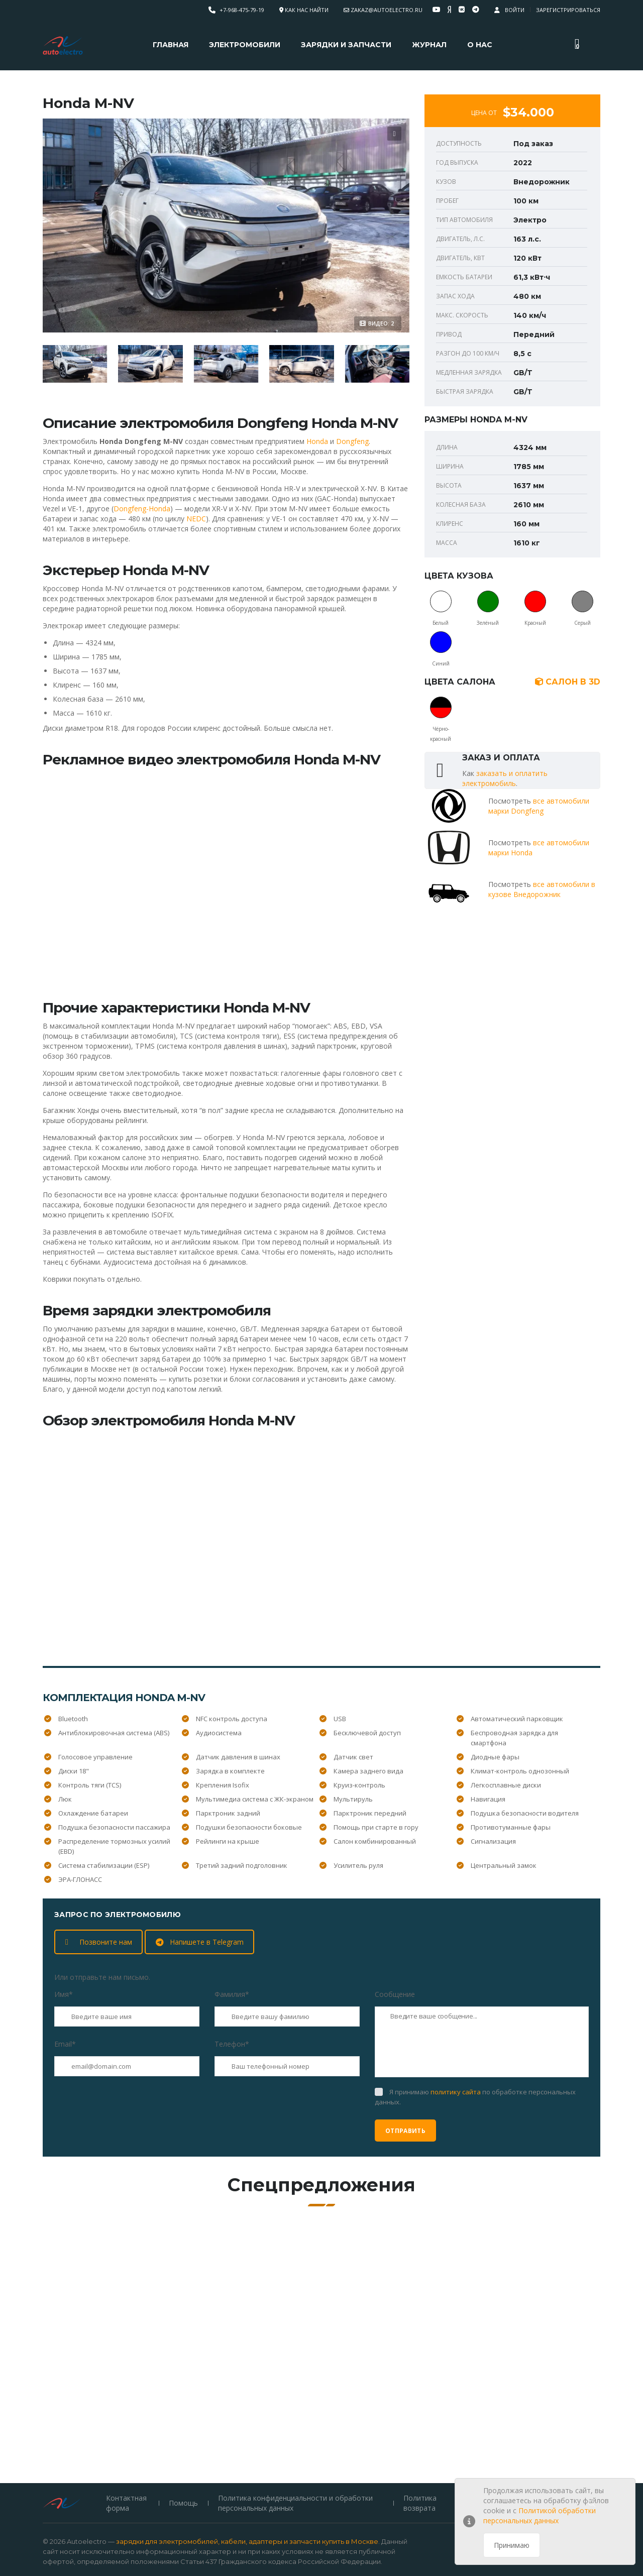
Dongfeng (352, 441)
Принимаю (511, 2545)
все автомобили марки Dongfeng (538, 806)
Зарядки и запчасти (346, 44)
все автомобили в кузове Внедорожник (541, 889)
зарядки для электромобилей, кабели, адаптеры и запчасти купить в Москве (247, 2481)
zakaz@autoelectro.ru (386, 10)
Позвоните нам (98, 1942)
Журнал (429, 44)
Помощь (183, 2442)
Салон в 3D (567, 682)
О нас (479, 44)
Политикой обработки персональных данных (539, 2515)
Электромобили (244, 44)
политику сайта (456, 2091)
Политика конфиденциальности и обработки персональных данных (295, 2442)
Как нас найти (307, 10)
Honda (317, 441)
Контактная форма (126, 2442)
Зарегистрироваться (568, 10)
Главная (170, 44)
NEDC (196, 518)
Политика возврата (419, 2442)
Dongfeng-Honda (142, 508)
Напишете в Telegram (200, 1942)
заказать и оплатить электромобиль (505, 778)
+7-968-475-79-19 (242, 10)
